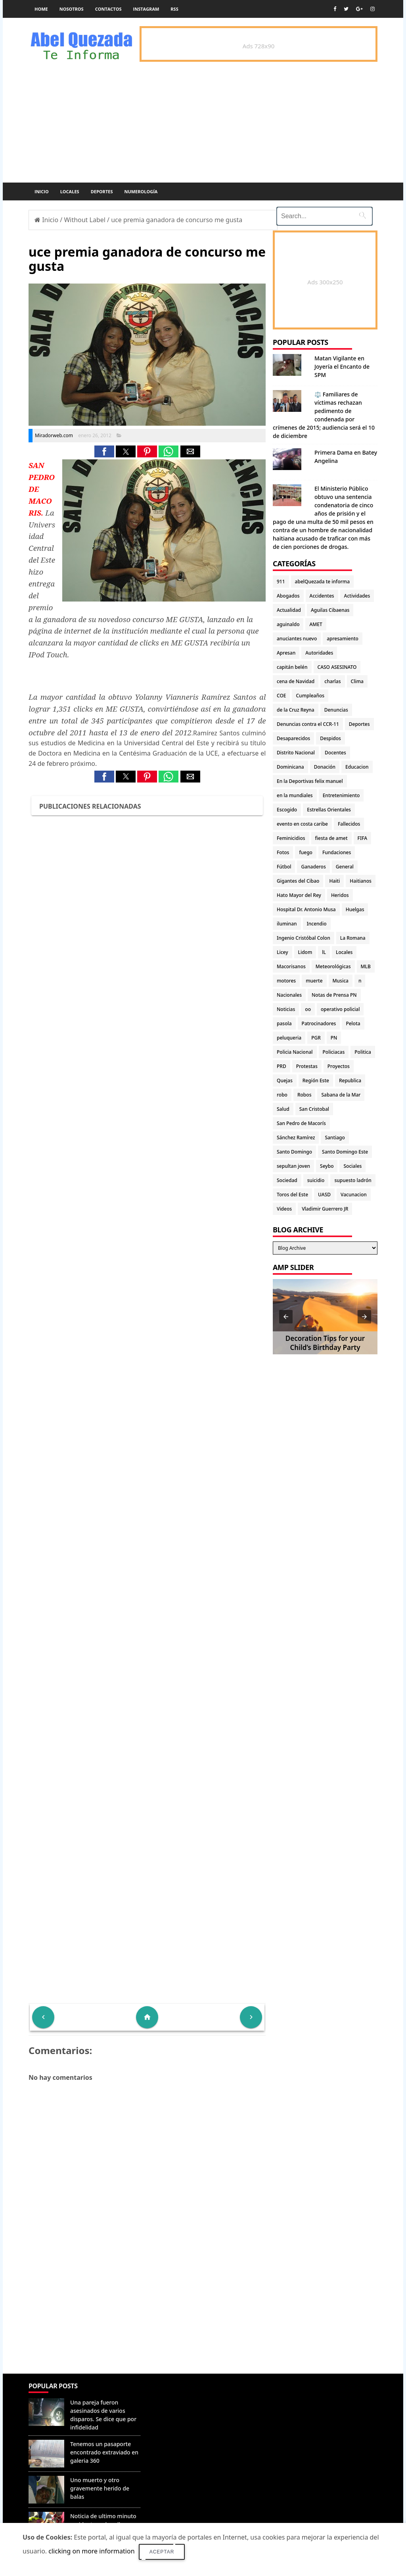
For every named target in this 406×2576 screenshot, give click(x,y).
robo (282, 1094)
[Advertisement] (147, 2316)
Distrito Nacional (296, 752)
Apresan (286, 652)
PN (334, 1037)
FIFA (363, 838)
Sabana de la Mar (340, 1094)
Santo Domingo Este (345, 1151)
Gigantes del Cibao (298, 881)
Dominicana (290, 766)
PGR (316, 1037)
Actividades (357, 595)
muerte (314, 980)
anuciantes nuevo (297, 638)
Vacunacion (354, 1194)
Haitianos (360, 881)
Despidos (330, 738)
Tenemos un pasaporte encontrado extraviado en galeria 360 (104, 2452)
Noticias (286, 1009)
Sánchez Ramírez (296, 1137)
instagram (146, 9)
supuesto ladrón (352, 1180)
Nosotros (71, 9)
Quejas (285, 1080)
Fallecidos (349, 824)
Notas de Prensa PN (334, 995)
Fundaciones (336, 852)
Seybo (326, 1166)
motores (286, 980)
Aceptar (161, 2552)
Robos (304, 1094)
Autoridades (319, 652)
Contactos (108, 9)
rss (174, 9)
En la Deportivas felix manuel (310, 781)
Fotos (283, 852)
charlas (332, 681)
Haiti (334, 881)
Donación (324, 766)
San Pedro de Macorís (301, 1123)
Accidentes (322, 595)
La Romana (353, 938)
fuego (305, 852)
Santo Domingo (294, 1151)
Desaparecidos (293, 738)
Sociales (352, 1166)
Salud (283, 1109)
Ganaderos (313, 866)
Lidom (305, 952)
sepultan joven (293, 1166)
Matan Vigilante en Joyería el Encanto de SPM (342, 366)
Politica (362, 1052)
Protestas (307, 1066)
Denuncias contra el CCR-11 (308, 724)
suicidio (316, 1180)
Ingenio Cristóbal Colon (303, 938)
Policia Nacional (295, 1052)
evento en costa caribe (302, 824)
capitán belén (292, 667)
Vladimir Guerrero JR (325, 1208)
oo (308, 1009)
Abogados (288, 595)
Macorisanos (291, 966)
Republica (350, 1080)
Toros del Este (292, 1194)
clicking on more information (91, 2551)
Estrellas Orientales (329, 809)
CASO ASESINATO (337, 667)
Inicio (41, 191)
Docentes (335, 752)
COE (281, 695)
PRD (281, 1066)
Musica (341, 980)
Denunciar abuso (178, 2394)
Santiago (335, 1137)
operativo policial (340, 1009)
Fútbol (284, 866)
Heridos (340, 895)
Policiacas (334, 1052)
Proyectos (338, 1066)
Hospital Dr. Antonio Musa (306, 909)
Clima (357, 681)
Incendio (317, 923)
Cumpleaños (310, 695)
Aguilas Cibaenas (330, 610)
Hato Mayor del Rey (299, 895)
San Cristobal (314, 1109)
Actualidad (289, 610)
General (345, 866)
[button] (104, 451)
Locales (69, 191)
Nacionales (289, 995)
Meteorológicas (333, 966)
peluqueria (289, 1037)
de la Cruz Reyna (295, 709)
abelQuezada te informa (322, 581)
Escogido (287, 809)
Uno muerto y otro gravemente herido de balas (99, 2488)
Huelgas (355, 909)
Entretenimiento (341, 795)
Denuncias (336, 709)
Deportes (102, 191)
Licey (282, 952)
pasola (284, 1023)
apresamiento (342, 638)
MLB (366, 966)
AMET (315, 624)
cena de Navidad (295, 681)
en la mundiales (295, 795)
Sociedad (287, 1180)
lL (324, 952)
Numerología (140, 191)
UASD (324, 1194)
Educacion (356, 766)
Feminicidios (291, 838)
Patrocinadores (319, 1023)
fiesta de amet (331, 838)
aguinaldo (288, 624)
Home (41, 9)
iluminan (287, 923)
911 (281, 581)
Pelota (353, 1023)
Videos (284, 1208)
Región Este (316, 1080)
